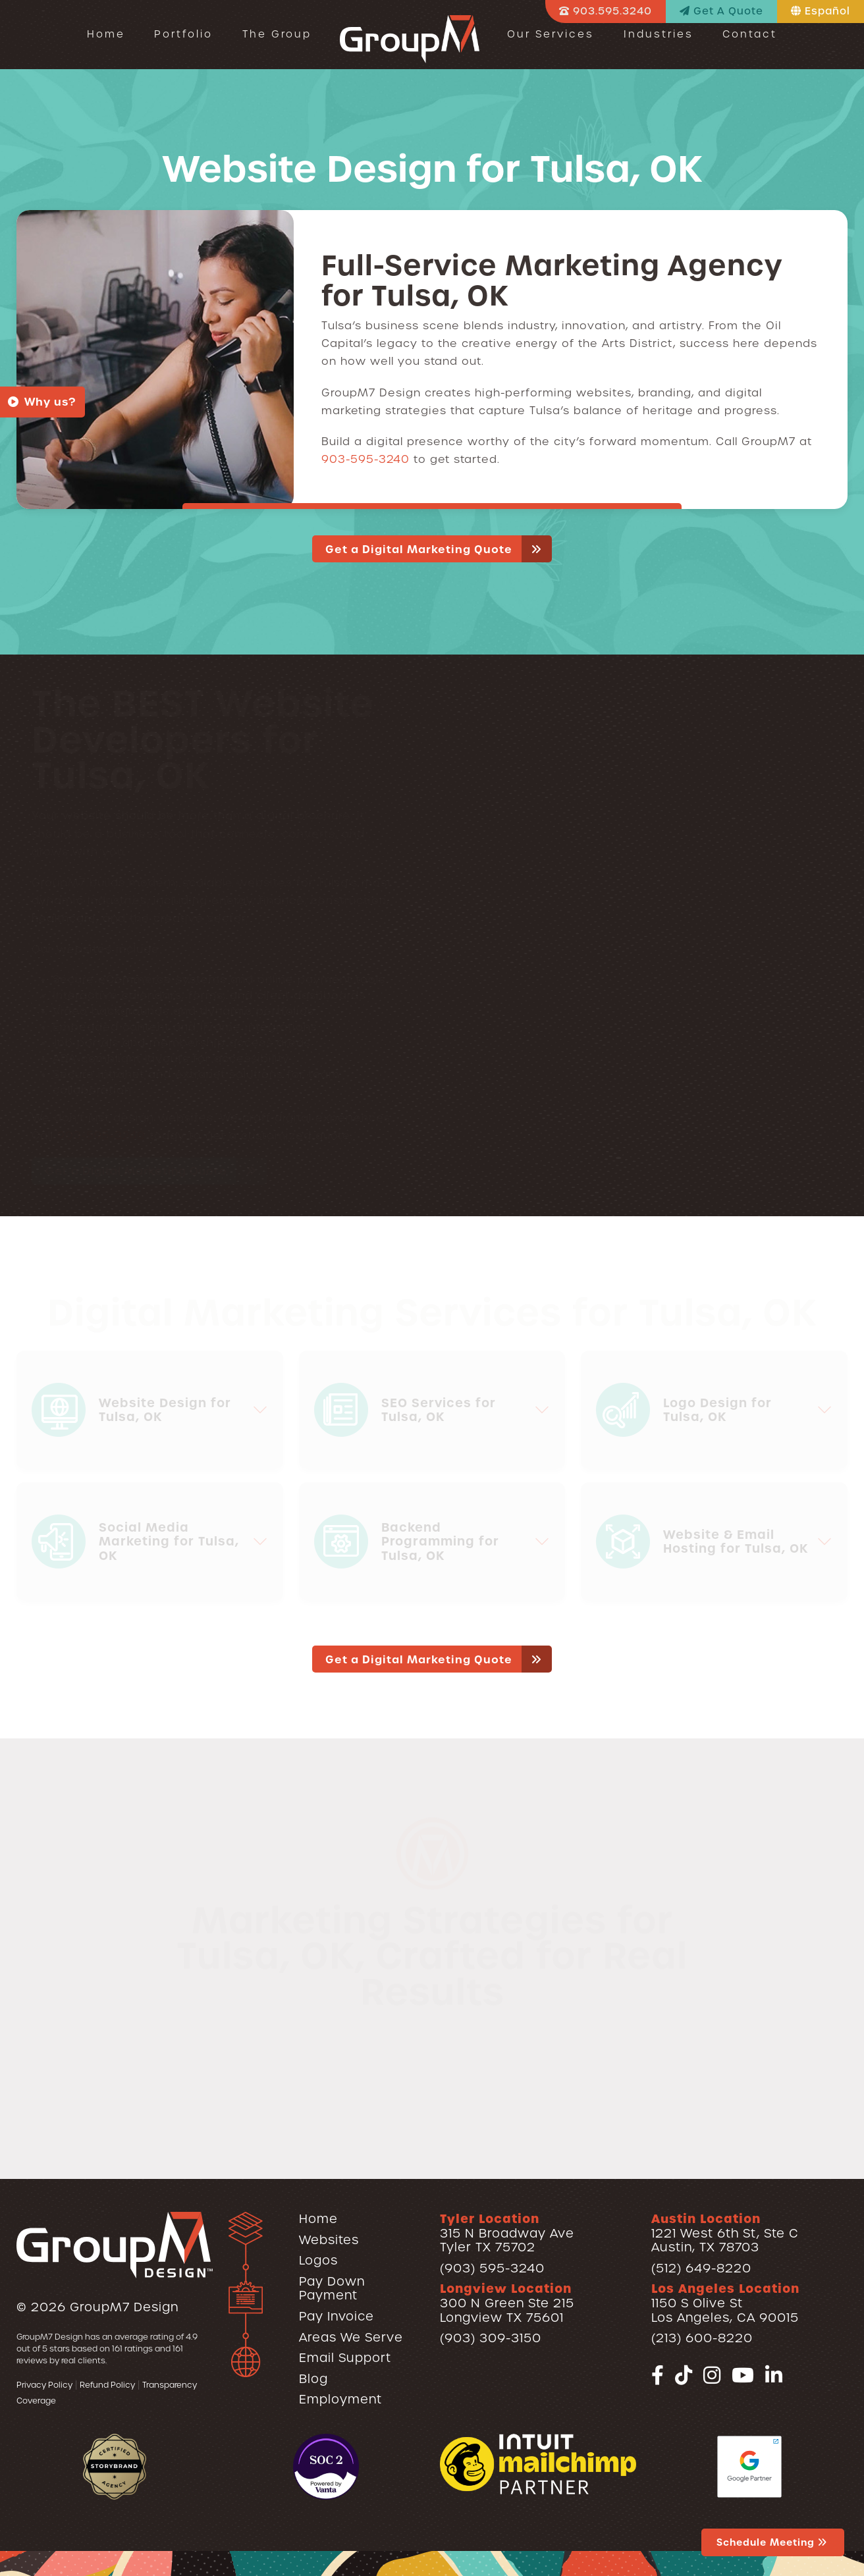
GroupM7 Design (124, 2307)
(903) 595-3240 (492, 2268)
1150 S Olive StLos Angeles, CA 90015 (725, 2302)
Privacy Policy (44, 2385)
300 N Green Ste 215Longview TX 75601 (507, 2302)
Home (318, 2218)
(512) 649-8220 (701, 2268)
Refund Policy (107, 2385)
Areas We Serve (351, 2337)
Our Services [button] (550, 34)
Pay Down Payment (332, 2288)
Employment (340, 2399)
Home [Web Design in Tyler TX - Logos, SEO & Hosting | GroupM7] (106, 34)
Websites (329, 2239)
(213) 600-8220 (702, 2338)
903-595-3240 (365, 459)
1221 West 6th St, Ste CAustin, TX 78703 (725, 2233)
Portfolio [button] (183, 34)
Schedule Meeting (772, 2542)
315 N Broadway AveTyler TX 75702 (507, 2233)
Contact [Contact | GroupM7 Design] (749, 34)
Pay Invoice (336, 2316)
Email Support (345, 2357)
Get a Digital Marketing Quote (438, 548)
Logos (318, 2260)
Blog (313, 2378)
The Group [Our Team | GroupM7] (276, 34)
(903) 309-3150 (490, 2338)
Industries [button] (658, 34)
